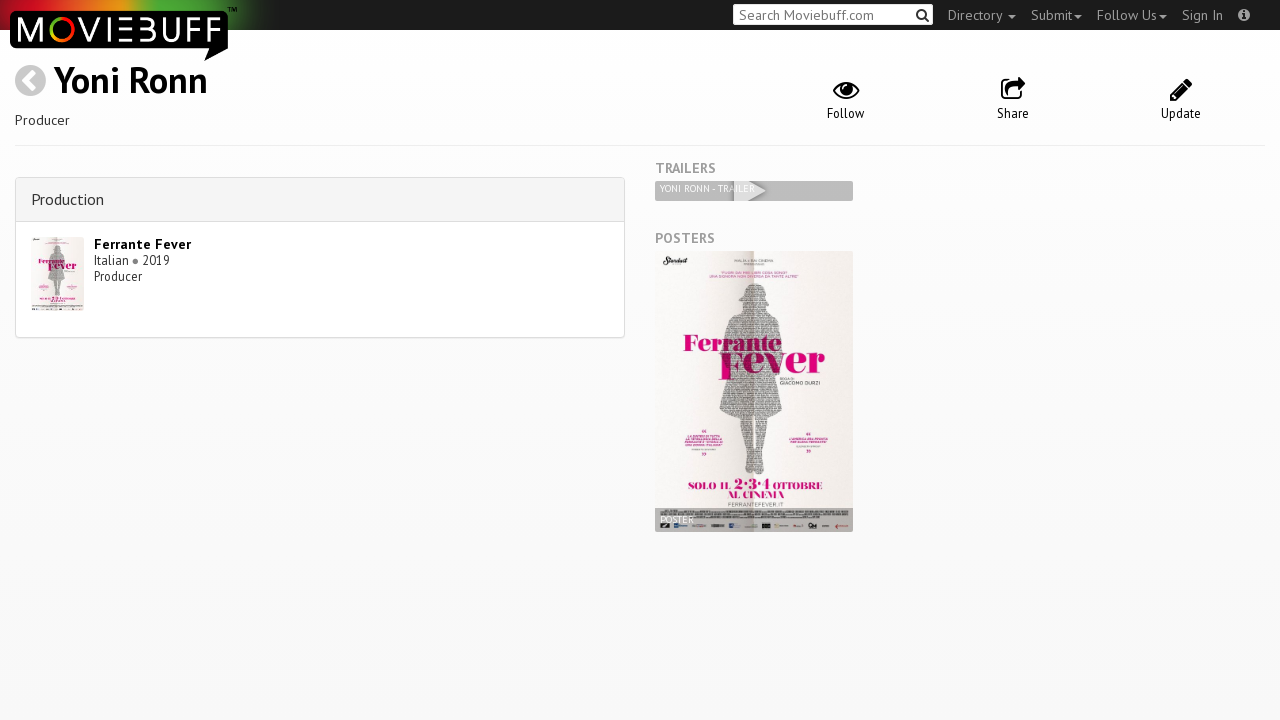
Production (67, 199)
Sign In (1202, 15)
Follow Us (1132, 15)
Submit (1056, 15)
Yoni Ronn (131, 79)
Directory (982, 15)
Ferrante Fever (142, 244)
